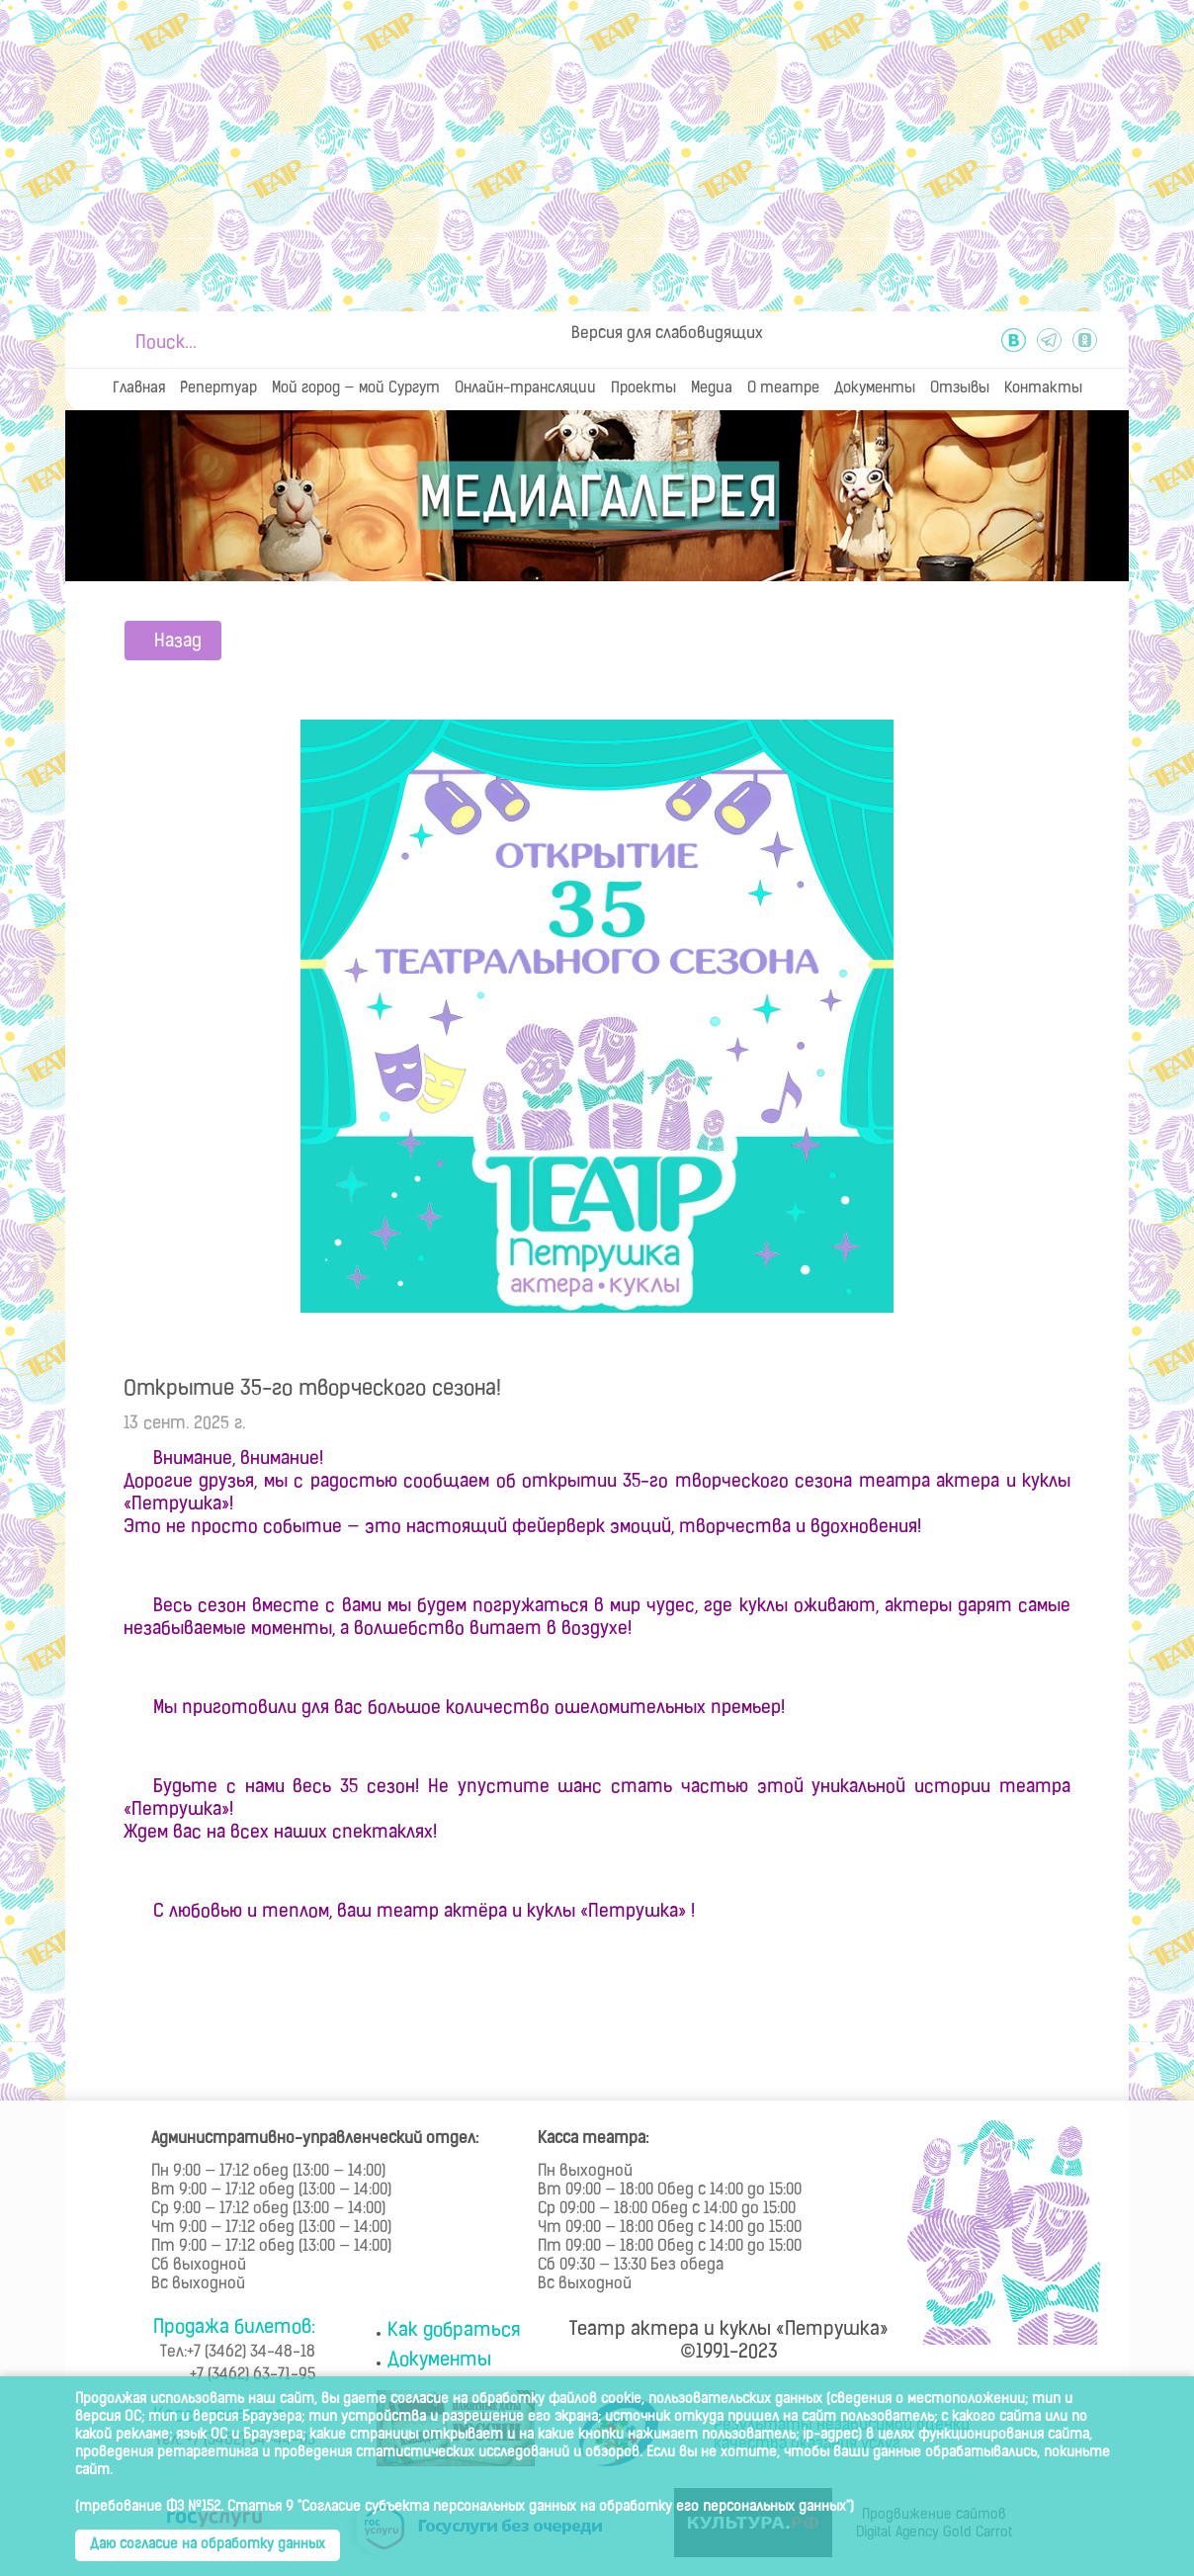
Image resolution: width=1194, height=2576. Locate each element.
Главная (139, 389)
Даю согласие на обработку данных (207, 2544)
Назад (178, 642)
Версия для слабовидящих (667, 334)
